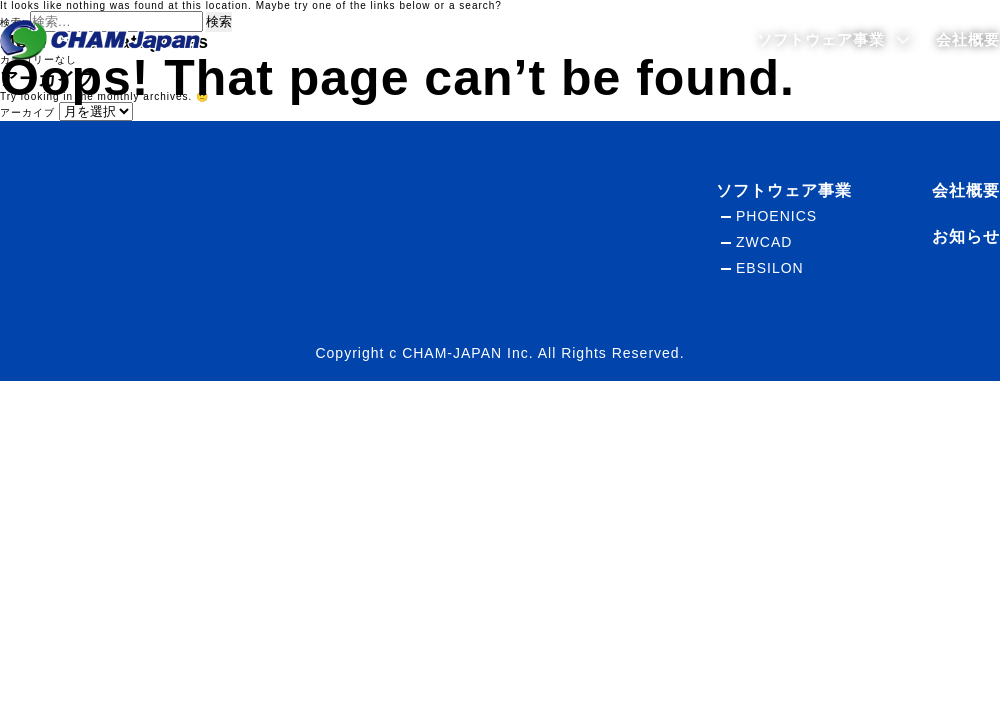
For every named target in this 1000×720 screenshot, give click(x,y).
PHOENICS (776, 216)
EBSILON (770, 268)
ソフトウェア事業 (784, 190)
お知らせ (966, 236)
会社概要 (966, 190)
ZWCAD (764, 242)
